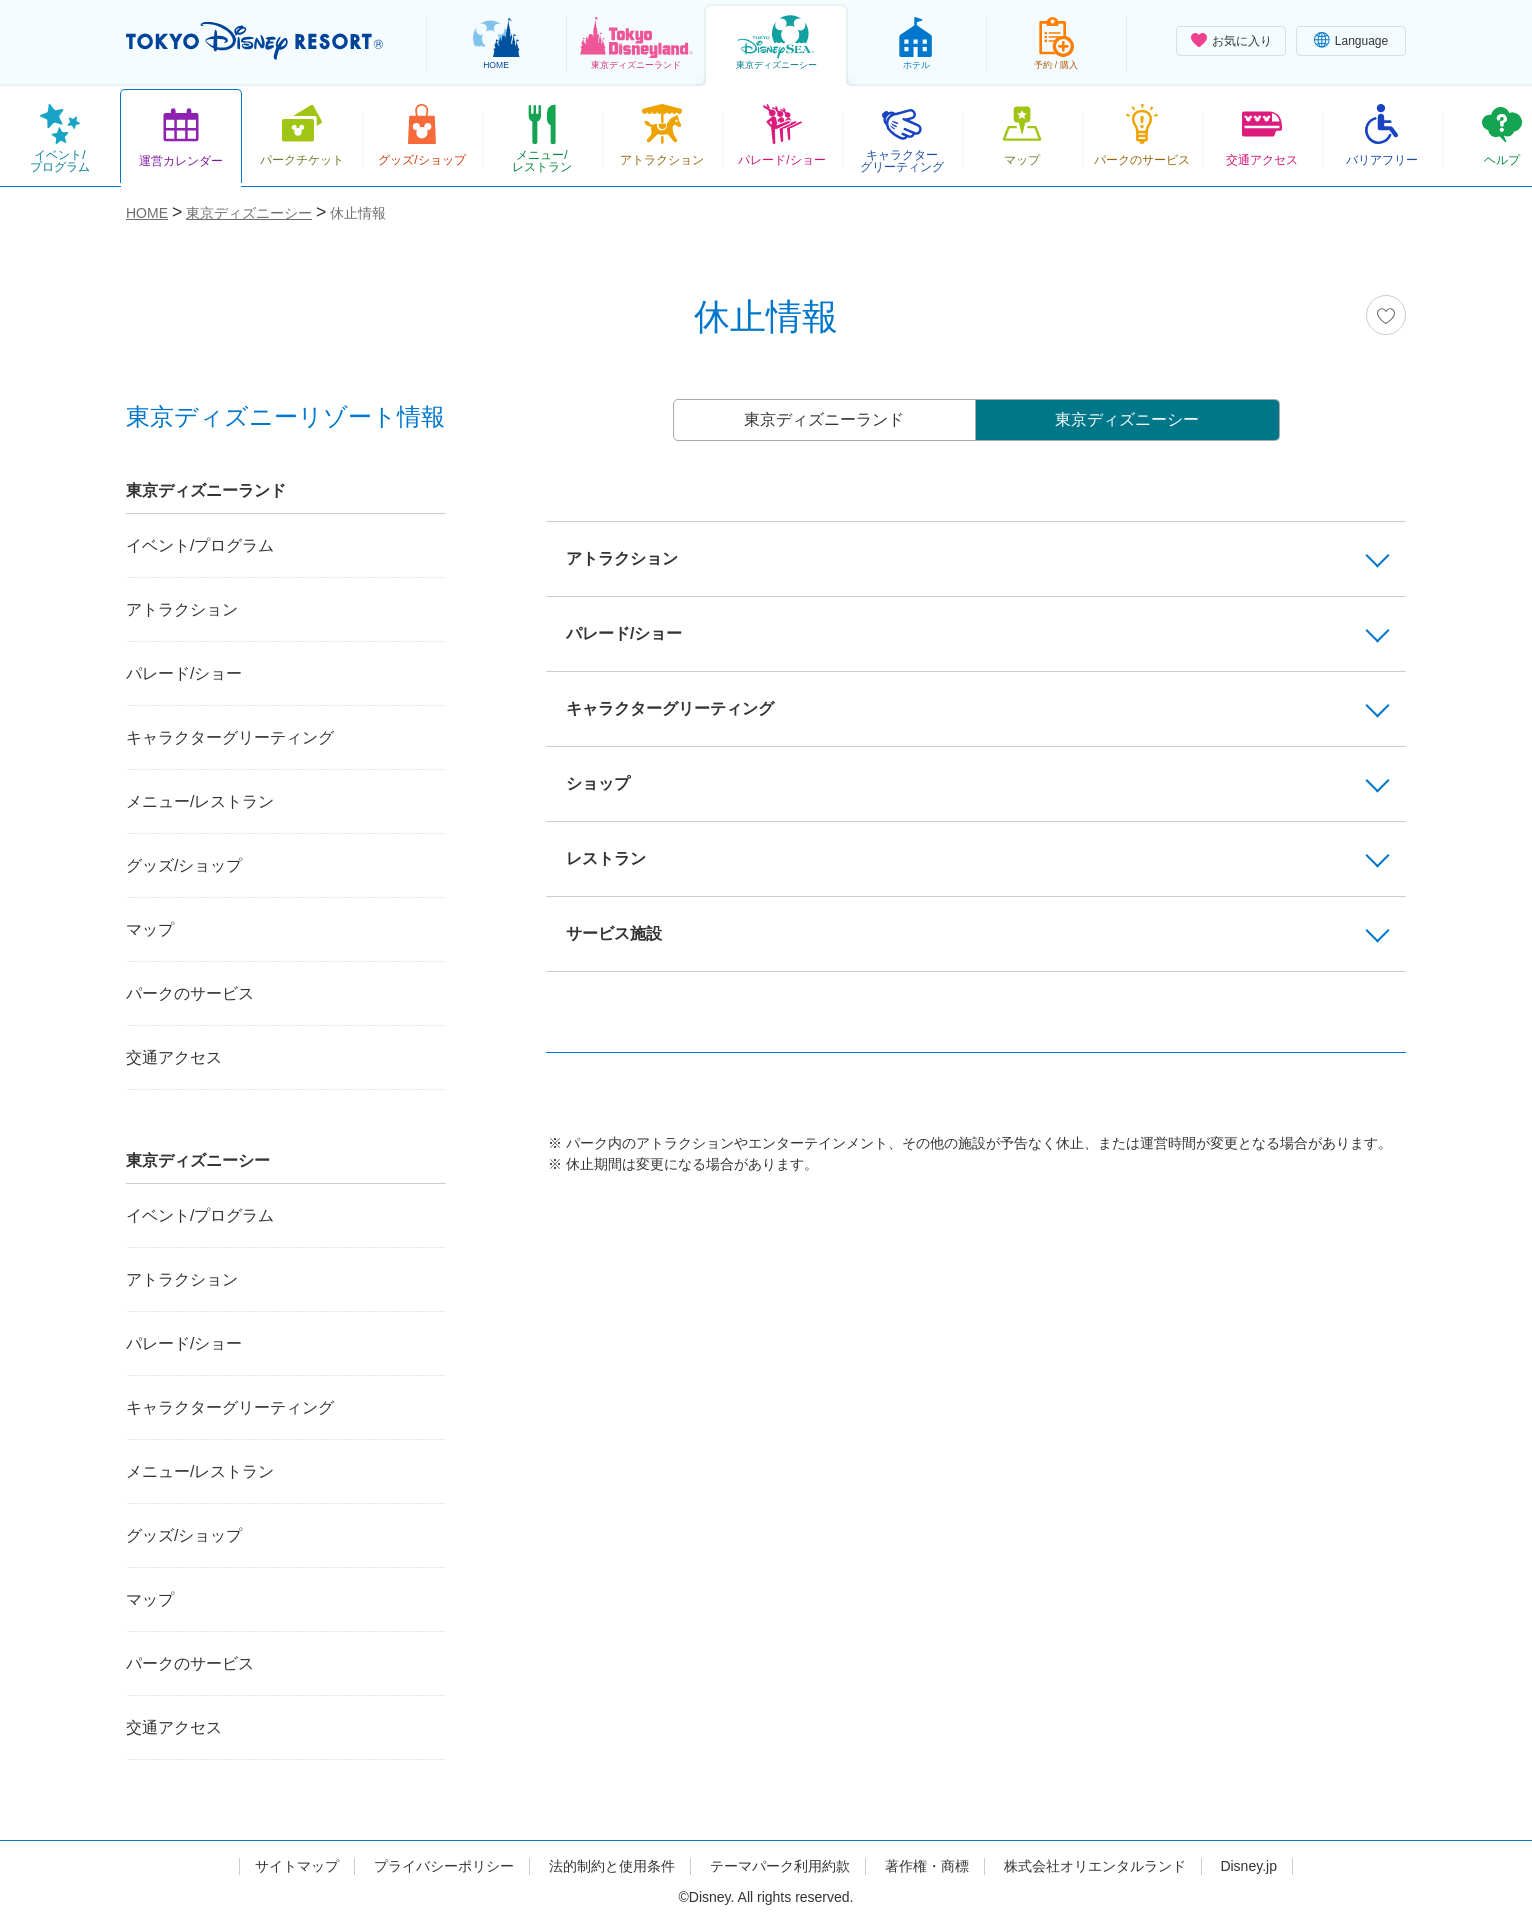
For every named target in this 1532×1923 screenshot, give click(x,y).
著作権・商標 (927, 1866)
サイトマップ (297, 1866)
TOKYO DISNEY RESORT (254, 41)
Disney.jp (1248, 1866)
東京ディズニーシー (1127, 419)
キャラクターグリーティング (230, 737)
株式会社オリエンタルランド (1095, 1866)
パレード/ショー (184, 673)
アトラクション (182, 609)
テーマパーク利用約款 (780, 1866)
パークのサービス (190, 993)
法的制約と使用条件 (612, 1866)
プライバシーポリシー (444, 1866)
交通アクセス (174, 1057)
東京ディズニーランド (824, 419)
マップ (150, 929)
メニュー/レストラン (200, 801)
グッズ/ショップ (184, 865)
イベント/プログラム (200, 545)
